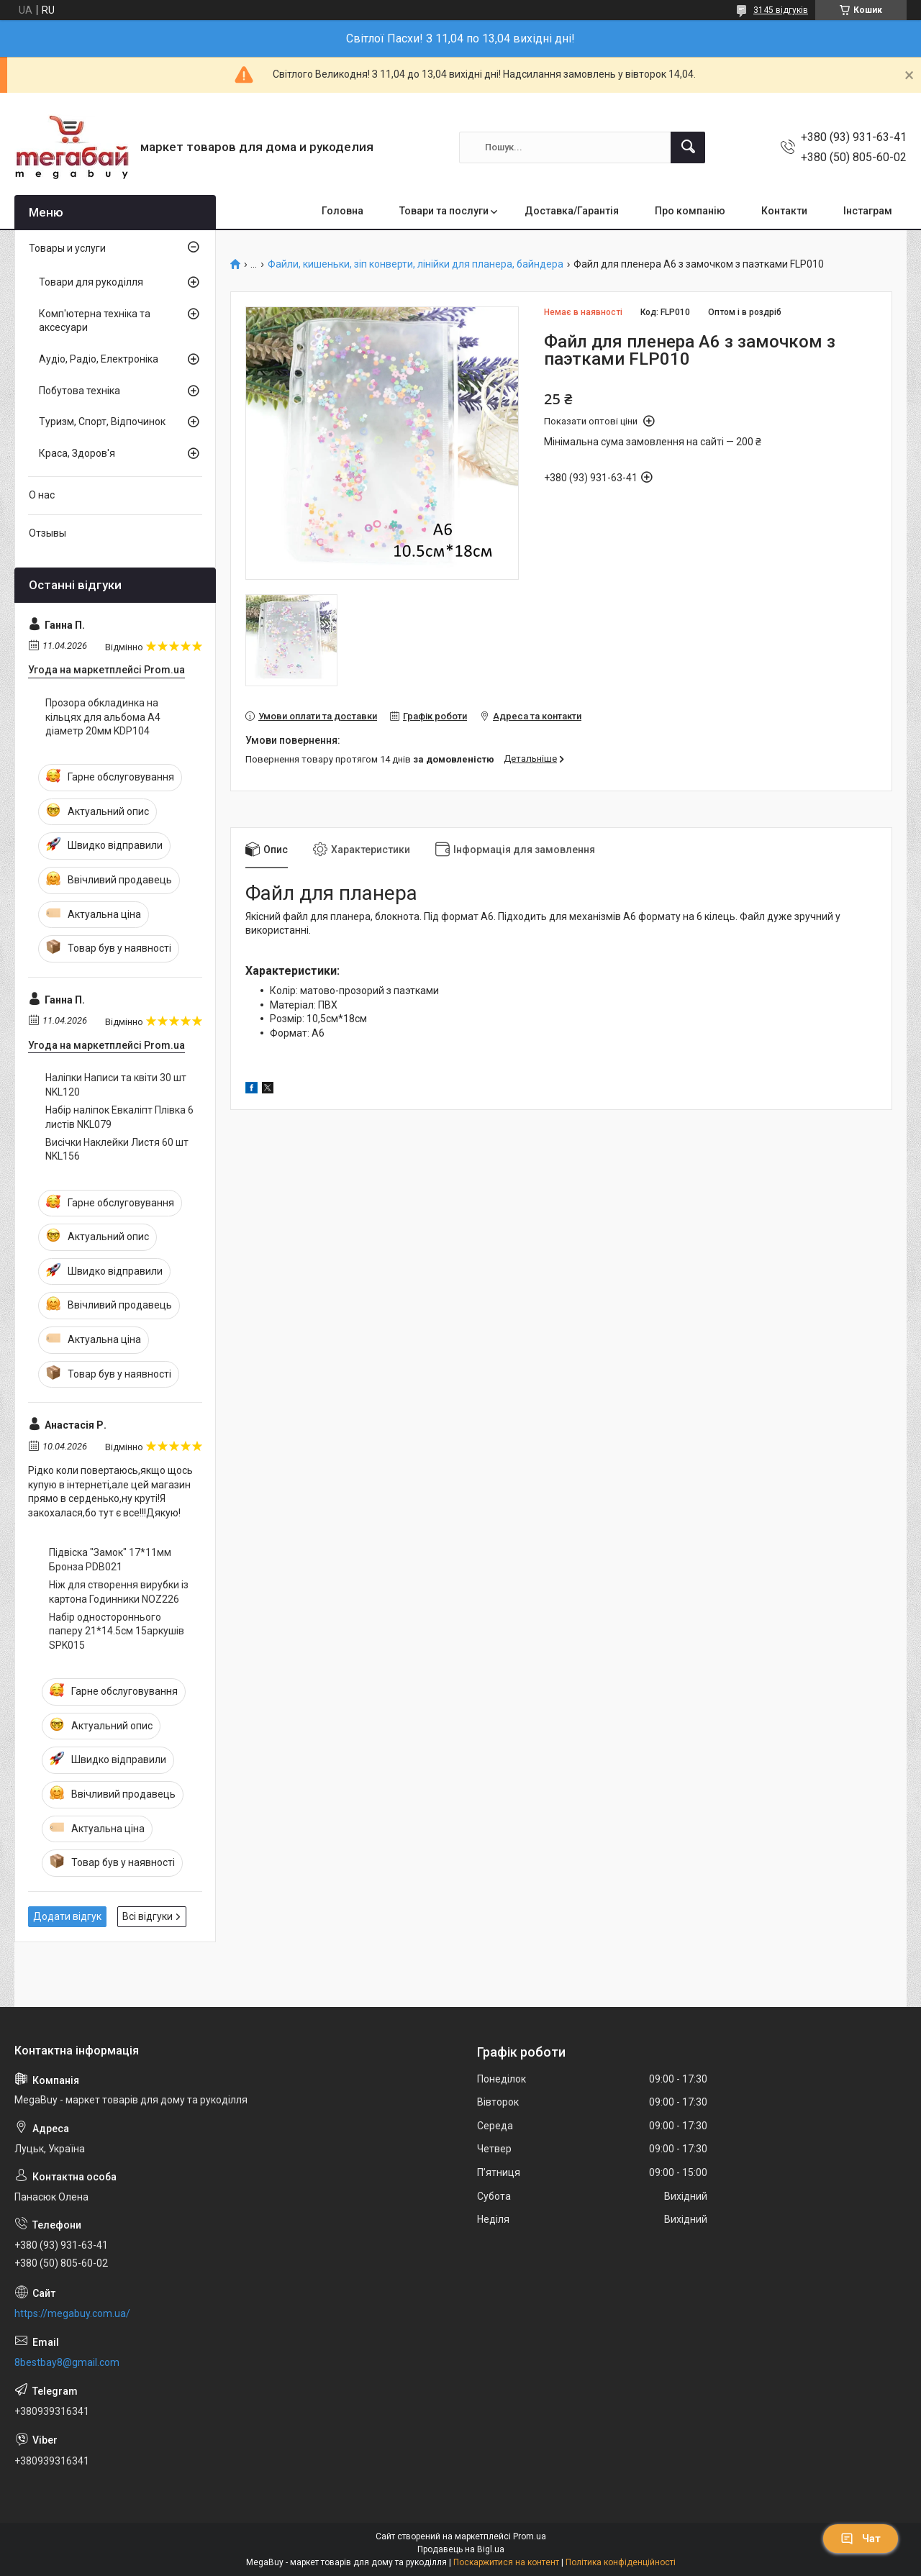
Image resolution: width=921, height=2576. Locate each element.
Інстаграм (867, 211)
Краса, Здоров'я (77, 453)
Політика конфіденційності (621, 2562)
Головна (342, 211)
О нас (42, 495)
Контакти (784, 211)
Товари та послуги (444, 211)
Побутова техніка (79, 390)
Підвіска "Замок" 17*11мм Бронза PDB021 (110, 1560)
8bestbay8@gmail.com (66, 2362)
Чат (860, 2538)
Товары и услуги (67, 248)
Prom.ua (529, 2536)
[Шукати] (688, 147)
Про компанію (690, 211)
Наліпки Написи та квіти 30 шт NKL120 (115, 1085)
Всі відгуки (147, 1916)
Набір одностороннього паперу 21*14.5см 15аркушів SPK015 (116, 1631)
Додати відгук (67, 1916)
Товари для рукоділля (91, 282)
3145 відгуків (780, 10)
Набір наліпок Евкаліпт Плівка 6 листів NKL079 (119, 1117)
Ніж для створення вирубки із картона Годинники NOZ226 (119, 1592)
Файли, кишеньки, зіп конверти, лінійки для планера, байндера (415, 264)
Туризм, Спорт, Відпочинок (102, 421)
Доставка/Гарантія (572, 211)
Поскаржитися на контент (506, 2562)
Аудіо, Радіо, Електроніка (98, 359)
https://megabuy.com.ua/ (72, 2313)
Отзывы (47, 533)
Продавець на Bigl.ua (460, 2549)
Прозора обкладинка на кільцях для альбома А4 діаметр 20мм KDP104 (102, 717)
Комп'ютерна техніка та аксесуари (94, 321)
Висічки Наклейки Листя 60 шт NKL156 (117, 1149)
